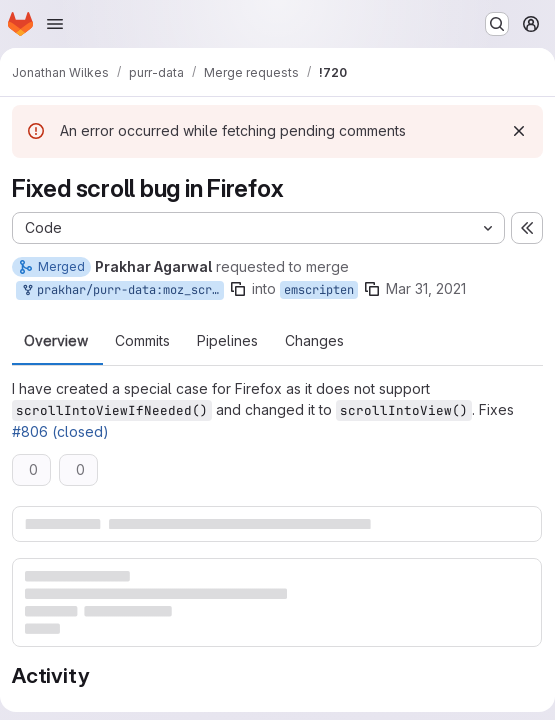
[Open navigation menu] (55, 24)
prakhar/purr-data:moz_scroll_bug (122, 290)
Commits (142, 341)
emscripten (319, 290)
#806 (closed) (60, 431)
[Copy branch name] (238, 289)
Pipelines (227, 341)
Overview (56, 341)
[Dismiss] (519, 131)
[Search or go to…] (497, 24)
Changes (314, 341)
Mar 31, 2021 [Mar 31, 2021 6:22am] (426, 288)
